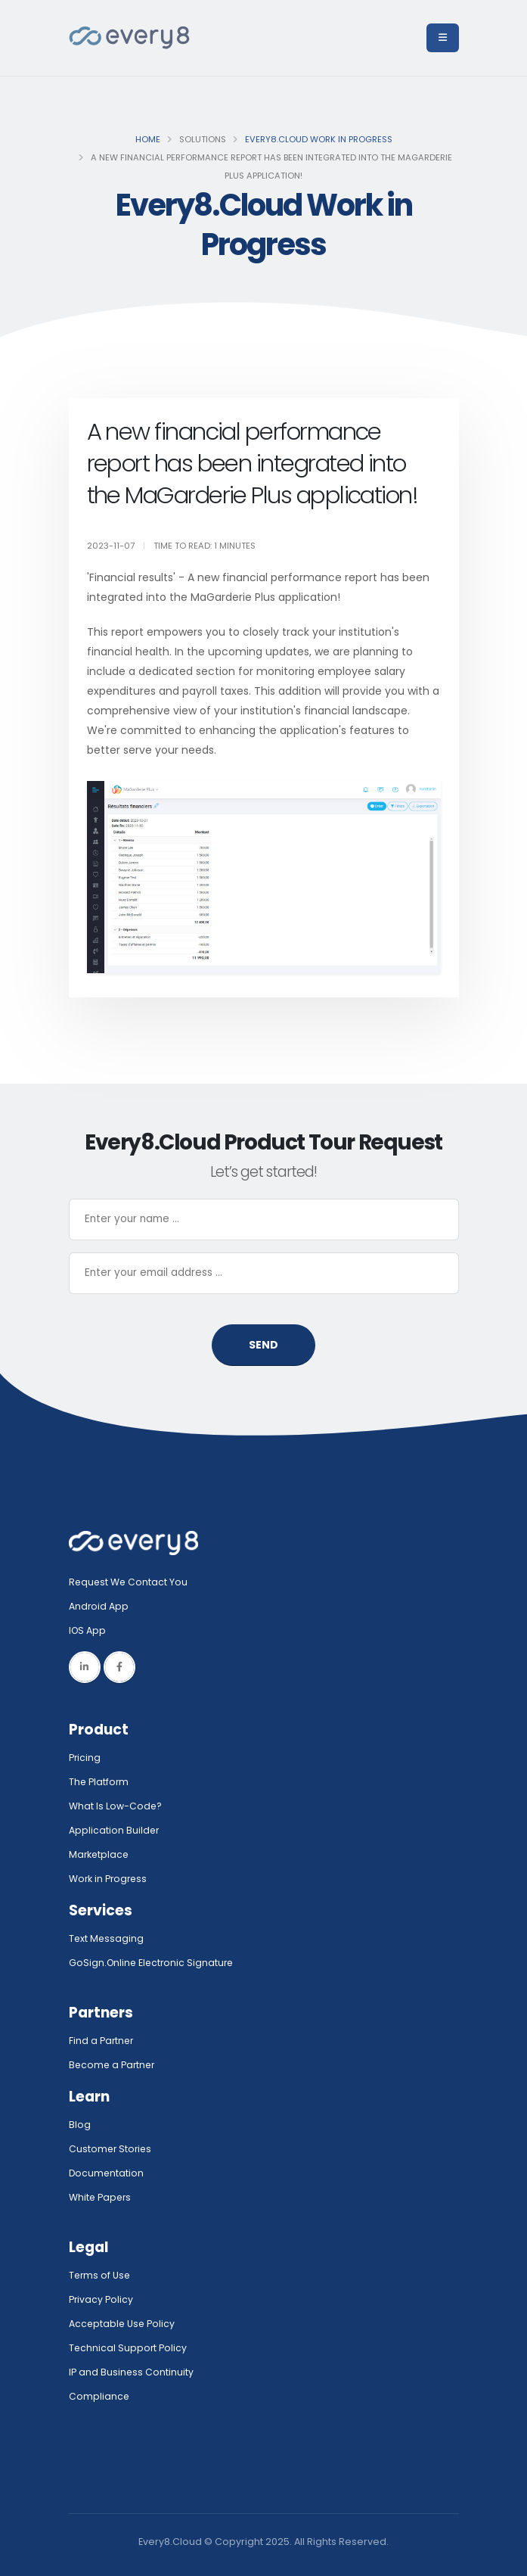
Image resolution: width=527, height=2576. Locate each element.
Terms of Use (100, 2275)
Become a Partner (113, 2064)
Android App (99, 1606)
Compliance (99, 2396)
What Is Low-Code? (116, 1806)
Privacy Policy (101, 2299)
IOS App (91, 1630)
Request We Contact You (129, 1582)
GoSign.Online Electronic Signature (153, 1962)
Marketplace (100, 1854)
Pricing (85, 1757)
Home (147, 139)
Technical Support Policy (128, 2347)
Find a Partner (102, 2040)
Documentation (107, 2173)
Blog (80, 2124)
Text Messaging (107, 1938)
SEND (263, 1344)
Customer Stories (111, 2148)
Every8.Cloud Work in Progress (318, 139)
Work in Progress (109, 1878)
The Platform (99, 1781)
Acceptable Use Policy (123, 2323)
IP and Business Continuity (131, 2372)
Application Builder (114, 1830)
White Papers (101, 2197)
